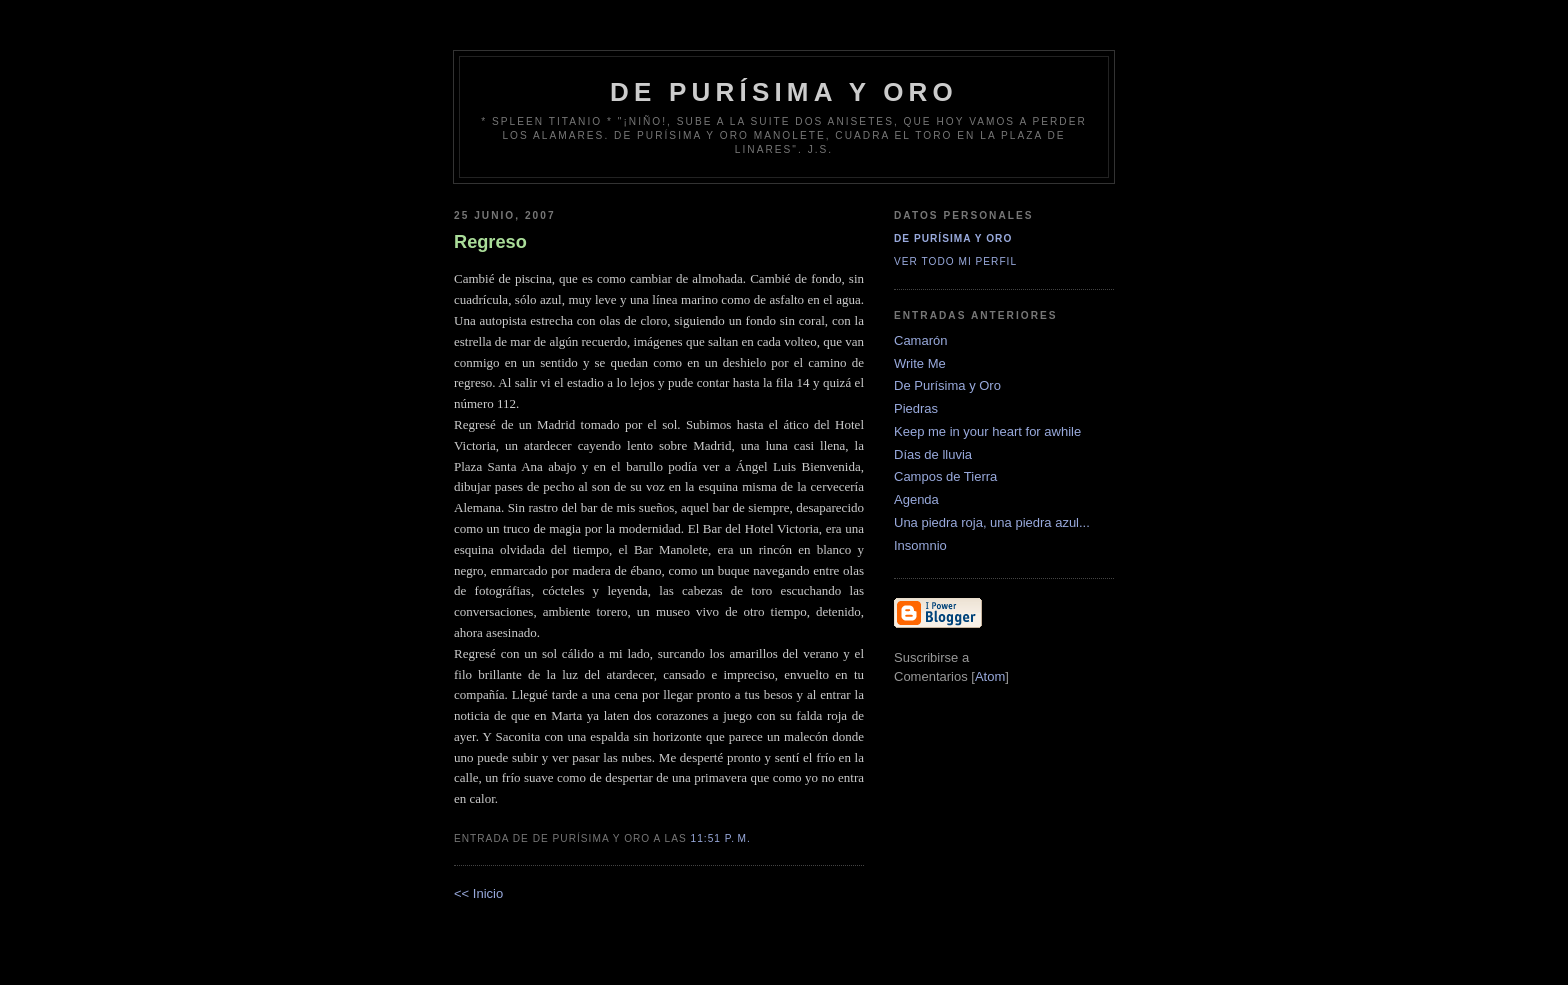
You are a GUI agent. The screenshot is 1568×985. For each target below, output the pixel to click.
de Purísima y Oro (784, 92)
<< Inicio (478, 893)
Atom (990, 676)
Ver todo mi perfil (955, 261)
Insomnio (920, 545)
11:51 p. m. (721, 838)
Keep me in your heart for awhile (987, 431)
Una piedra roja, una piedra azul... (992, 522)
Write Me (920, 363)
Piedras (916, 408)
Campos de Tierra (945, 476)
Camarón (920, 340)
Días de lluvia (933, 454)
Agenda (916, 499)
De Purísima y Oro (953, 238)
